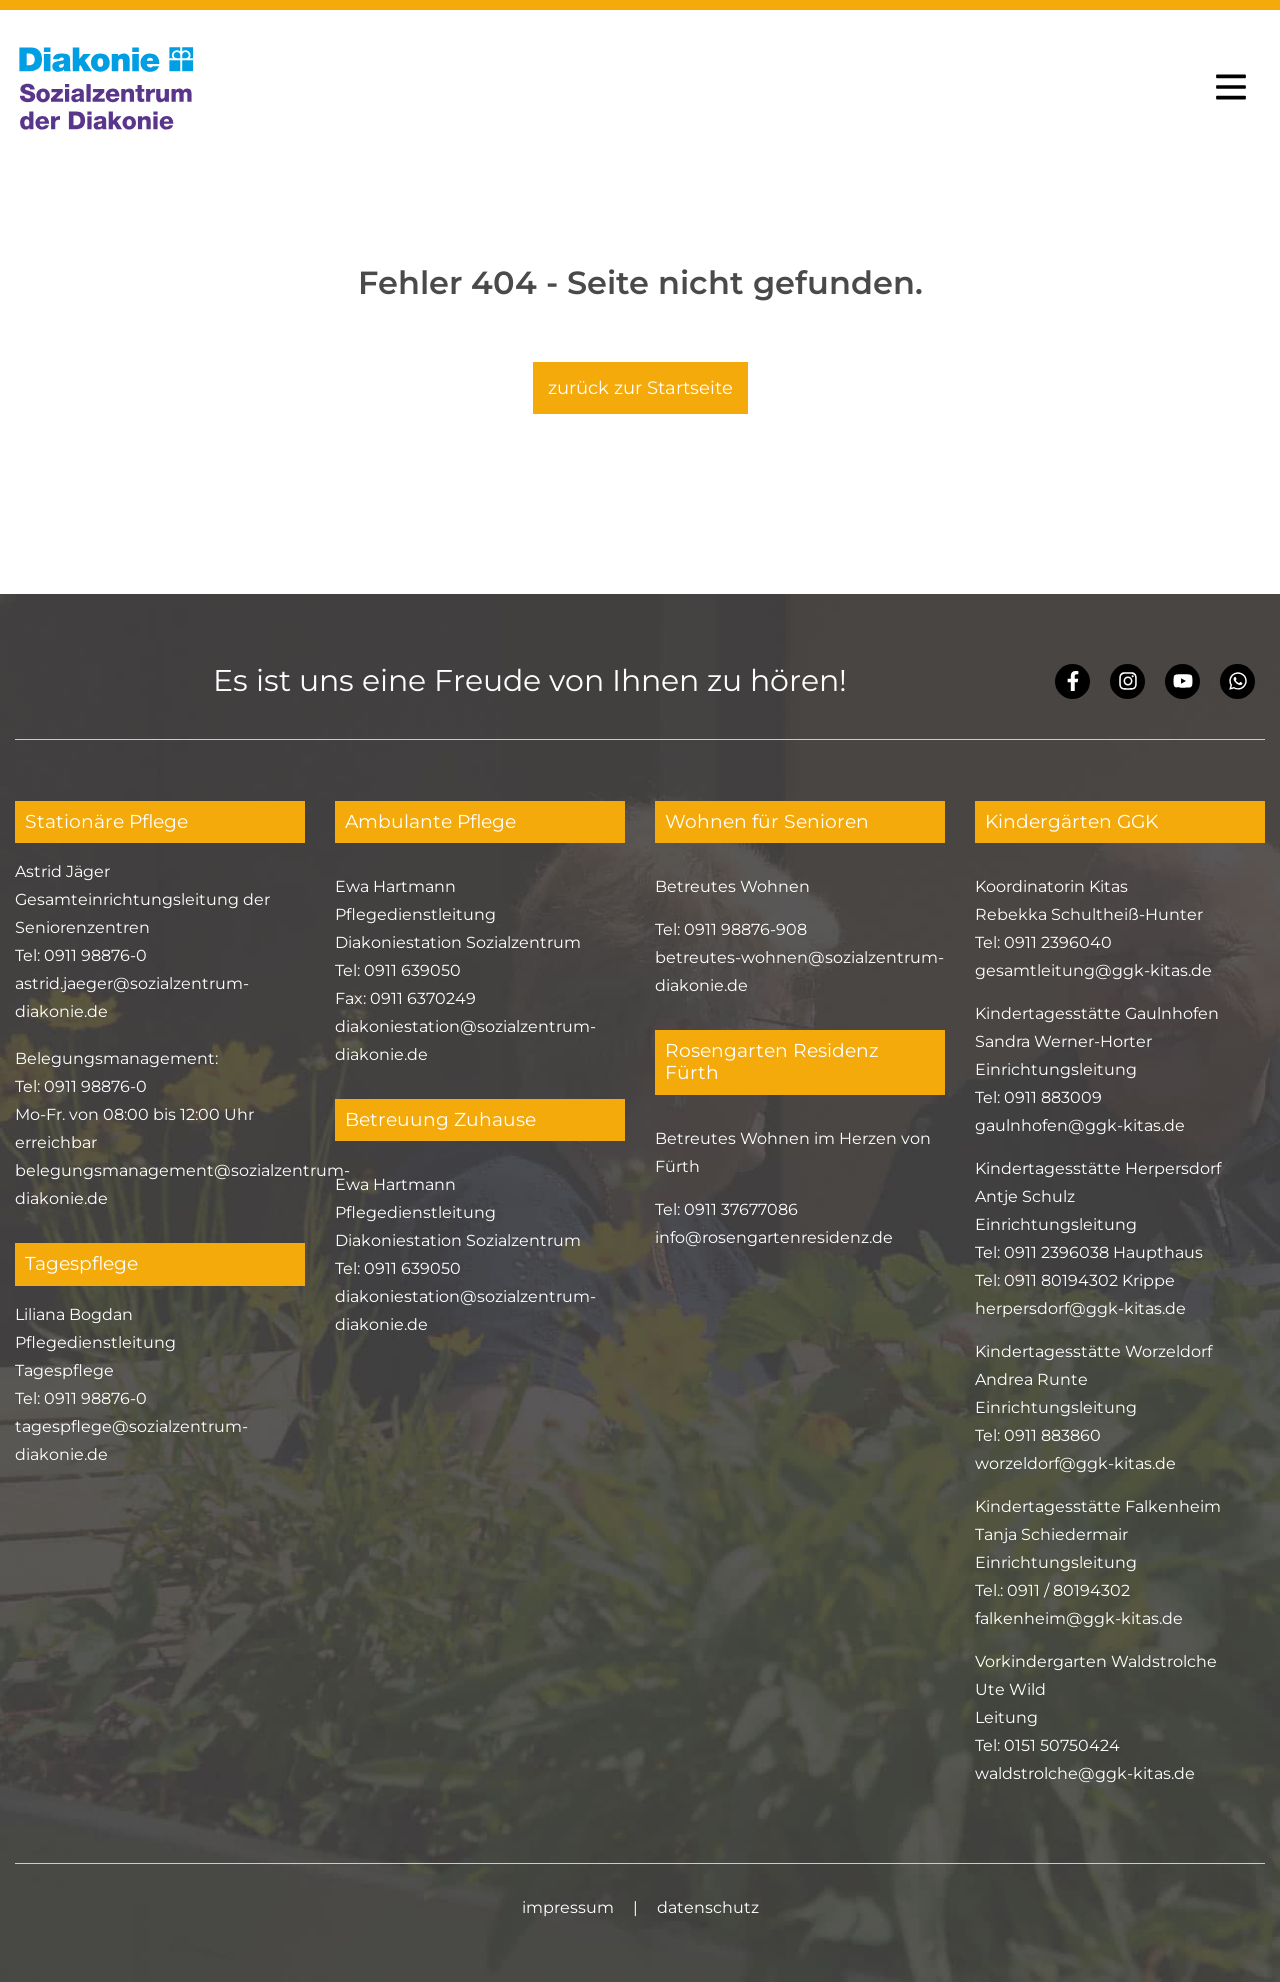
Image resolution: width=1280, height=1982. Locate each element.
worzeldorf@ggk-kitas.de (1075, 1463)
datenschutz (708, 1907)
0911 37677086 (741, 1209)
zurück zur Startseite (640, 388)
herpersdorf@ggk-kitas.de (1080, 1308)
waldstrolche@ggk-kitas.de (1085, 1773)
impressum (568, 1907)
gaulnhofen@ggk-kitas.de (1080, 1125)
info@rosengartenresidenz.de (774, 1237)
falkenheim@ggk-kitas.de (1079, 1618)
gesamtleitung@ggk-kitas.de (1093, 970)
